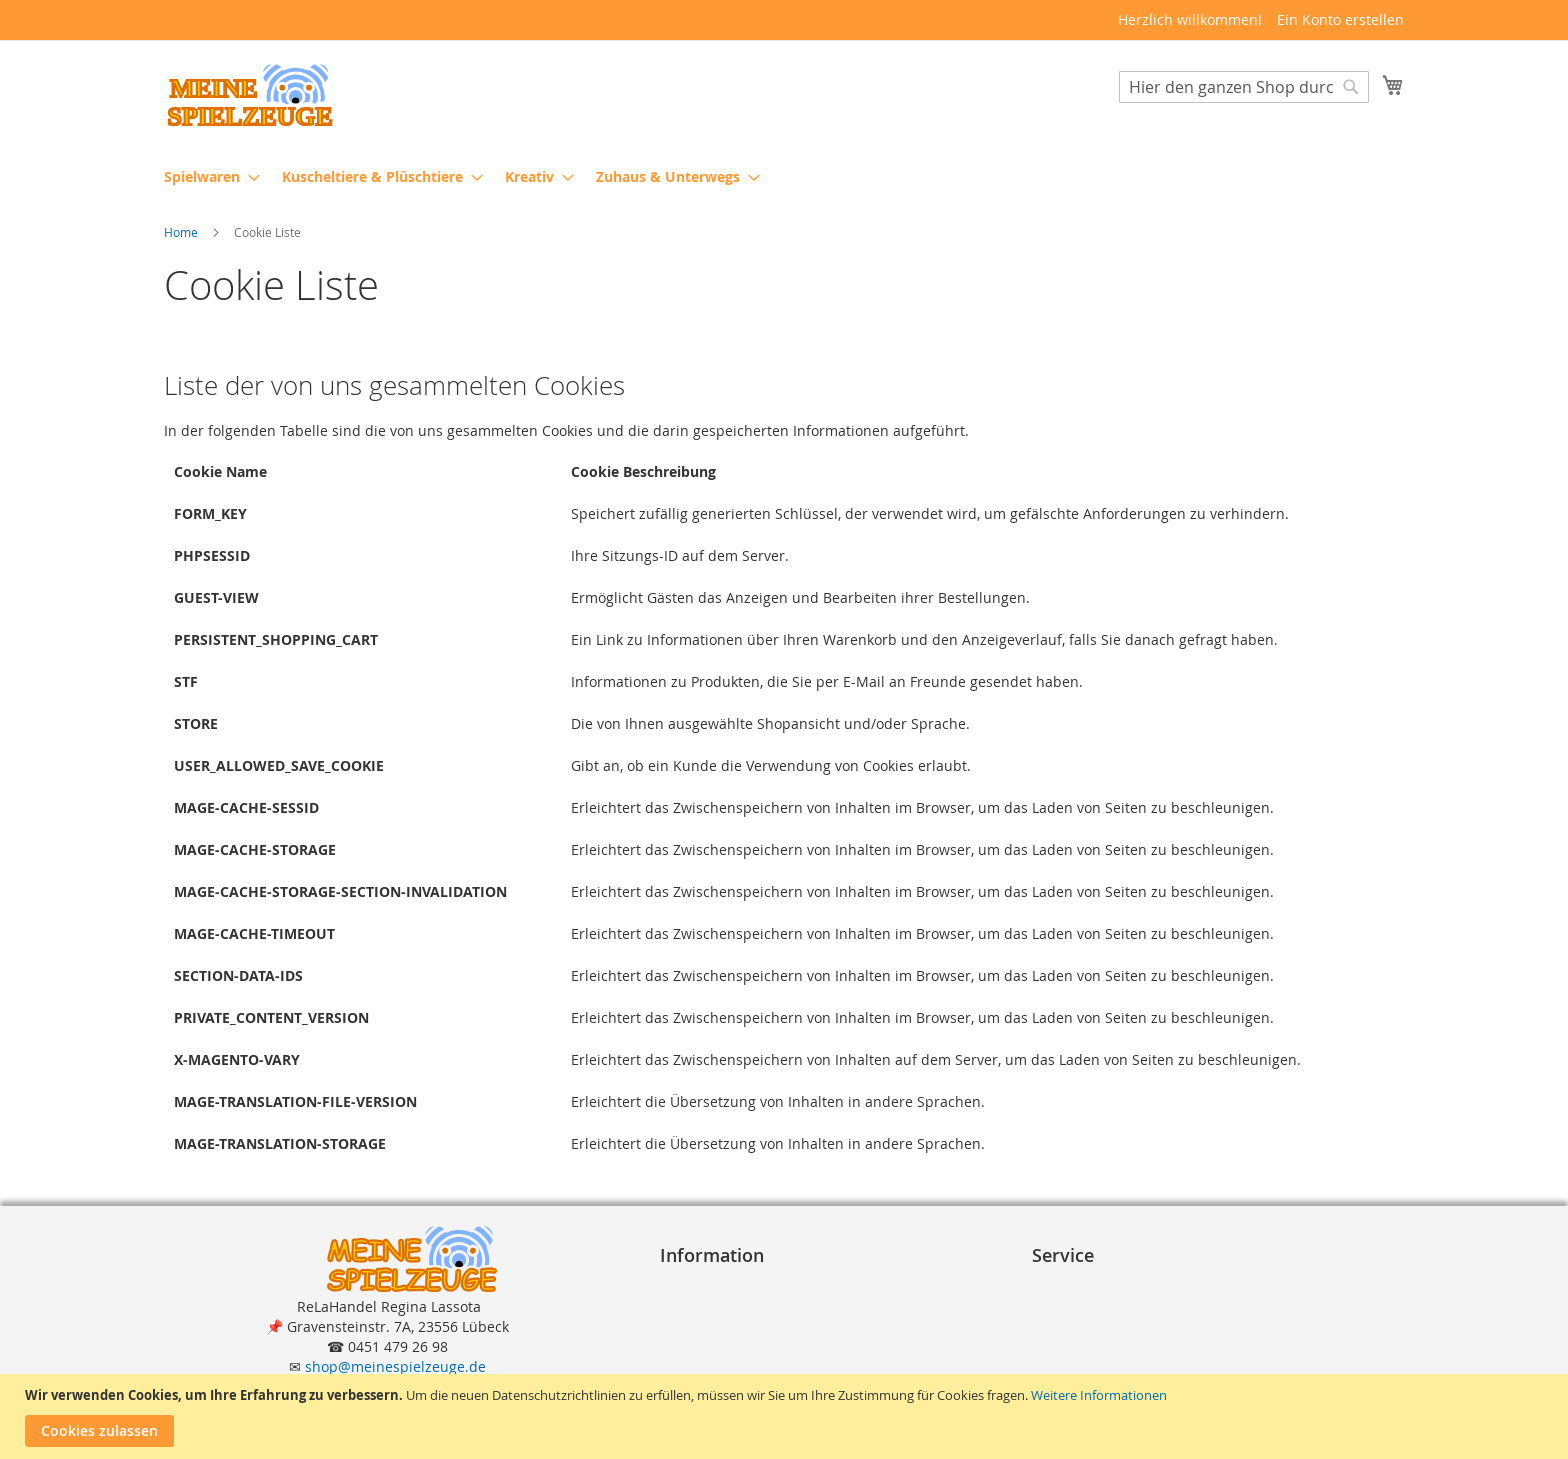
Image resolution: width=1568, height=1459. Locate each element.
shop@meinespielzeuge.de (395, 1366)
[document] (786, 1416)
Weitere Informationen (1099, 1395)
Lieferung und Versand (1117, 1325)
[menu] (784, 176)
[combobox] (1244, 87)
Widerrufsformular (731, 1365)
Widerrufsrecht (719, 1345)
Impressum (706, 1285)
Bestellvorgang (1089, 1285)
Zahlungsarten (1089, 1305)
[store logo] (249, 95)
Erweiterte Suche (1097, 1365)
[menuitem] (206, 176)
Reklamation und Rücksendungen (1153, 1345)
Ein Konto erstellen (1340, 19)
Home (182, 233)
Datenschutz (710, 1325)
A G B (686, 1305)
